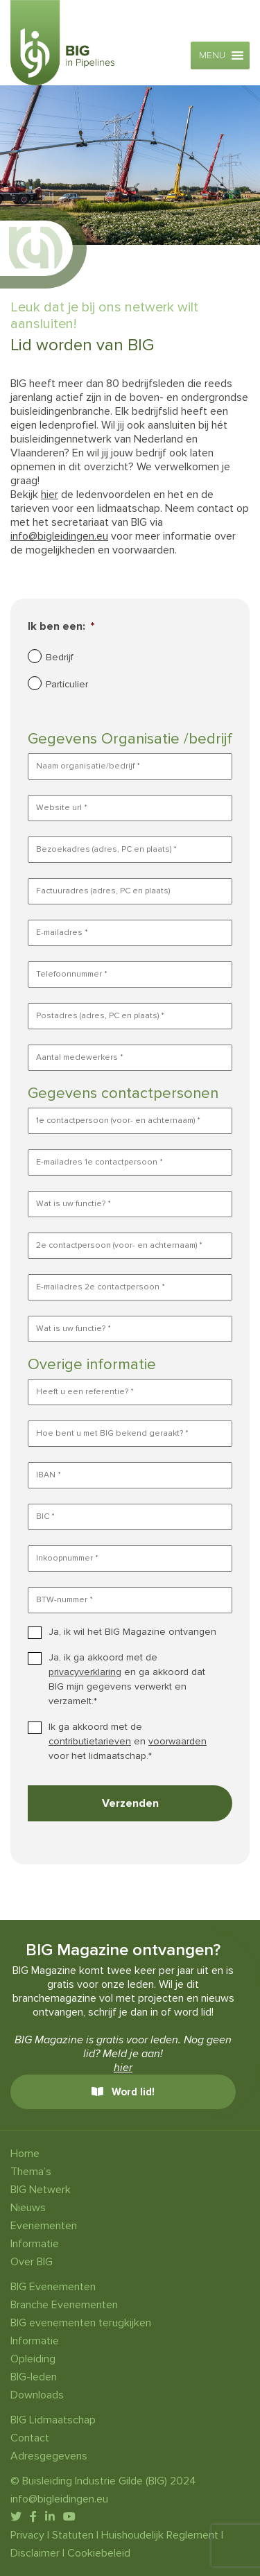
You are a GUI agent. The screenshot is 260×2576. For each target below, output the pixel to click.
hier (49, 494)
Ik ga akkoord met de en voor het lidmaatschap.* (128, 1741)
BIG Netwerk (40, 2190)
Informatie (34, 2244)
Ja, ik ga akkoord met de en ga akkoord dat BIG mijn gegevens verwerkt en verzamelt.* (127, 1679)
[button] (212, 55)
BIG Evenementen (53, 2287)
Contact (29, 2438)
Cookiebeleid (98, 2553)
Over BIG (31, 2262)
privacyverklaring (85, 1672)
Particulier (67, 684)
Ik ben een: (61, 626)
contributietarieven (90, 1741)
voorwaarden (177, 1741)
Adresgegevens (48, 2456)
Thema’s (30, 2172)
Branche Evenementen (64, 2305)
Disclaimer (35, 2553)
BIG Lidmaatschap (53, 2420)
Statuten (73, 2535)
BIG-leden (33, 2377)
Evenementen (43, 2226)
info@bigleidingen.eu (59, 536)
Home (25, 2154)
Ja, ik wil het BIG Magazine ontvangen (132, 1632)
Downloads (37, 2395)
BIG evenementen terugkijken (80, 2323)
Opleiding (32, 2359)
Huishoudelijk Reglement (159, 2535)
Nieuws (28, 2208)
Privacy (27, 2535)
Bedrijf (59, 657)
